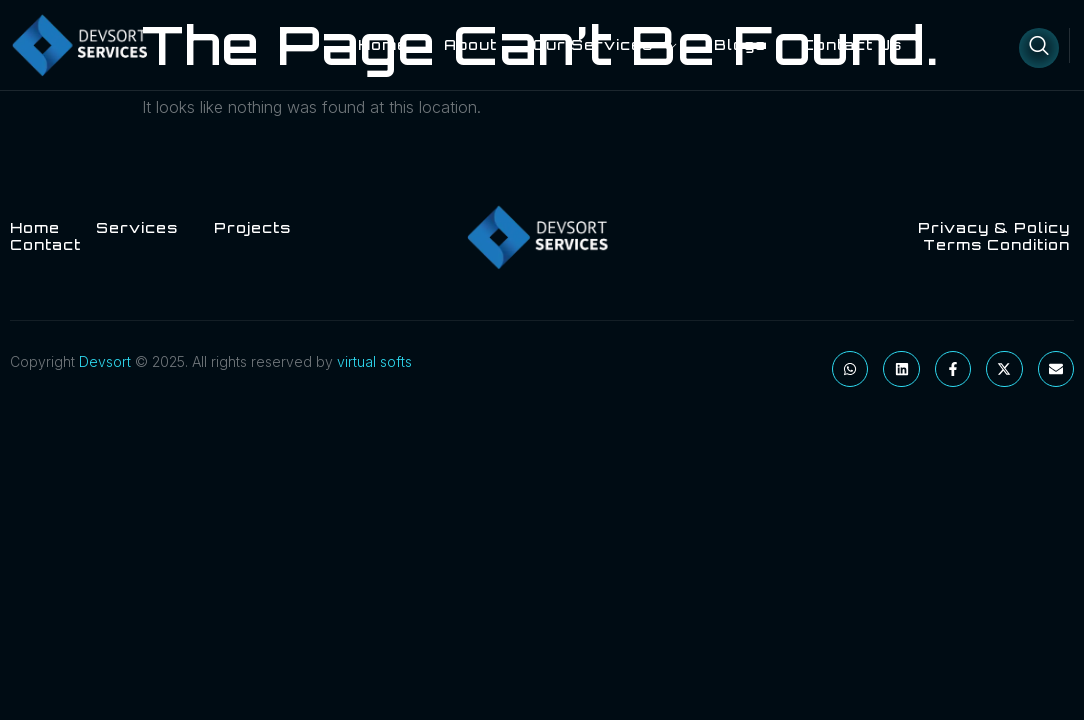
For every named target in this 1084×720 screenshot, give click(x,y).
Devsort (105, 361)
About (470, 44)
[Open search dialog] (1039, 48)
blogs (740, 44)
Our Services (605, 45)
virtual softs (374, 361)
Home (383, 44)
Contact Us (852, 44)
